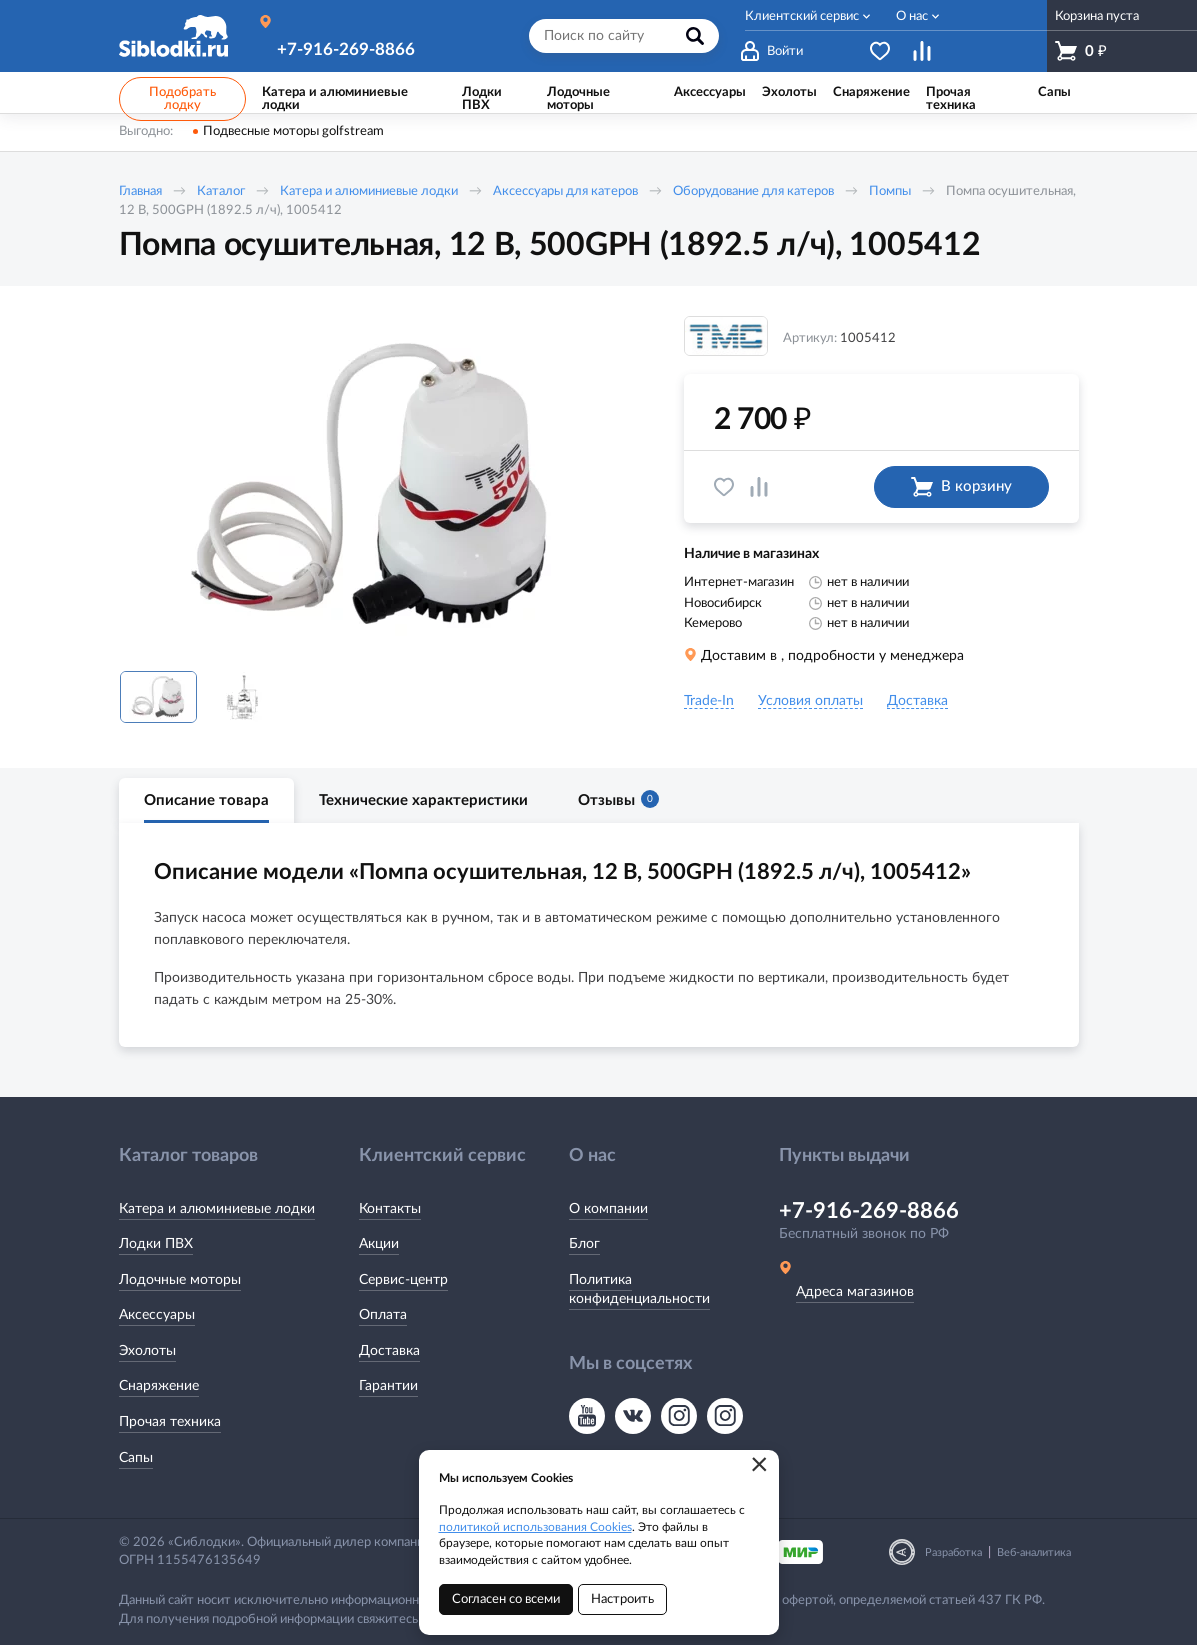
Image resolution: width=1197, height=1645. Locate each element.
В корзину (961, 487)
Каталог (221, 191)
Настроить (622, 1599)
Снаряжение (159, 1386)
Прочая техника (170, 1422)
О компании (608, 1209)
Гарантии (388, 1386)
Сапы (136, 1458)
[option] (374, 486)
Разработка (953, 1552)
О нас (912, 16)
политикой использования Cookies (535, 1527)
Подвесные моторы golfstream (293, 131)
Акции (379, 1244)
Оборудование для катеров (753, 191)
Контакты (390, 1209)
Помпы (890, 191)
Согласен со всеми (506, 1599)
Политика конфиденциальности (639, 1290)
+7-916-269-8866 (346, 49)
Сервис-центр (403, 1280)
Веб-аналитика (1034, 1552)
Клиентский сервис (802, 16)
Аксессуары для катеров (565, 191)
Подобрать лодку (182, 99)
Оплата (383, 1315)
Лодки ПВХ (156, 1244)
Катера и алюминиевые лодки (369, 191)
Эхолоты (147, 1351)
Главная (140, 191)
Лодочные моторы (180, 1280)
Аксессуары (157, 1315)
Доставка (389, 1351)
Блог (584, 1244)
